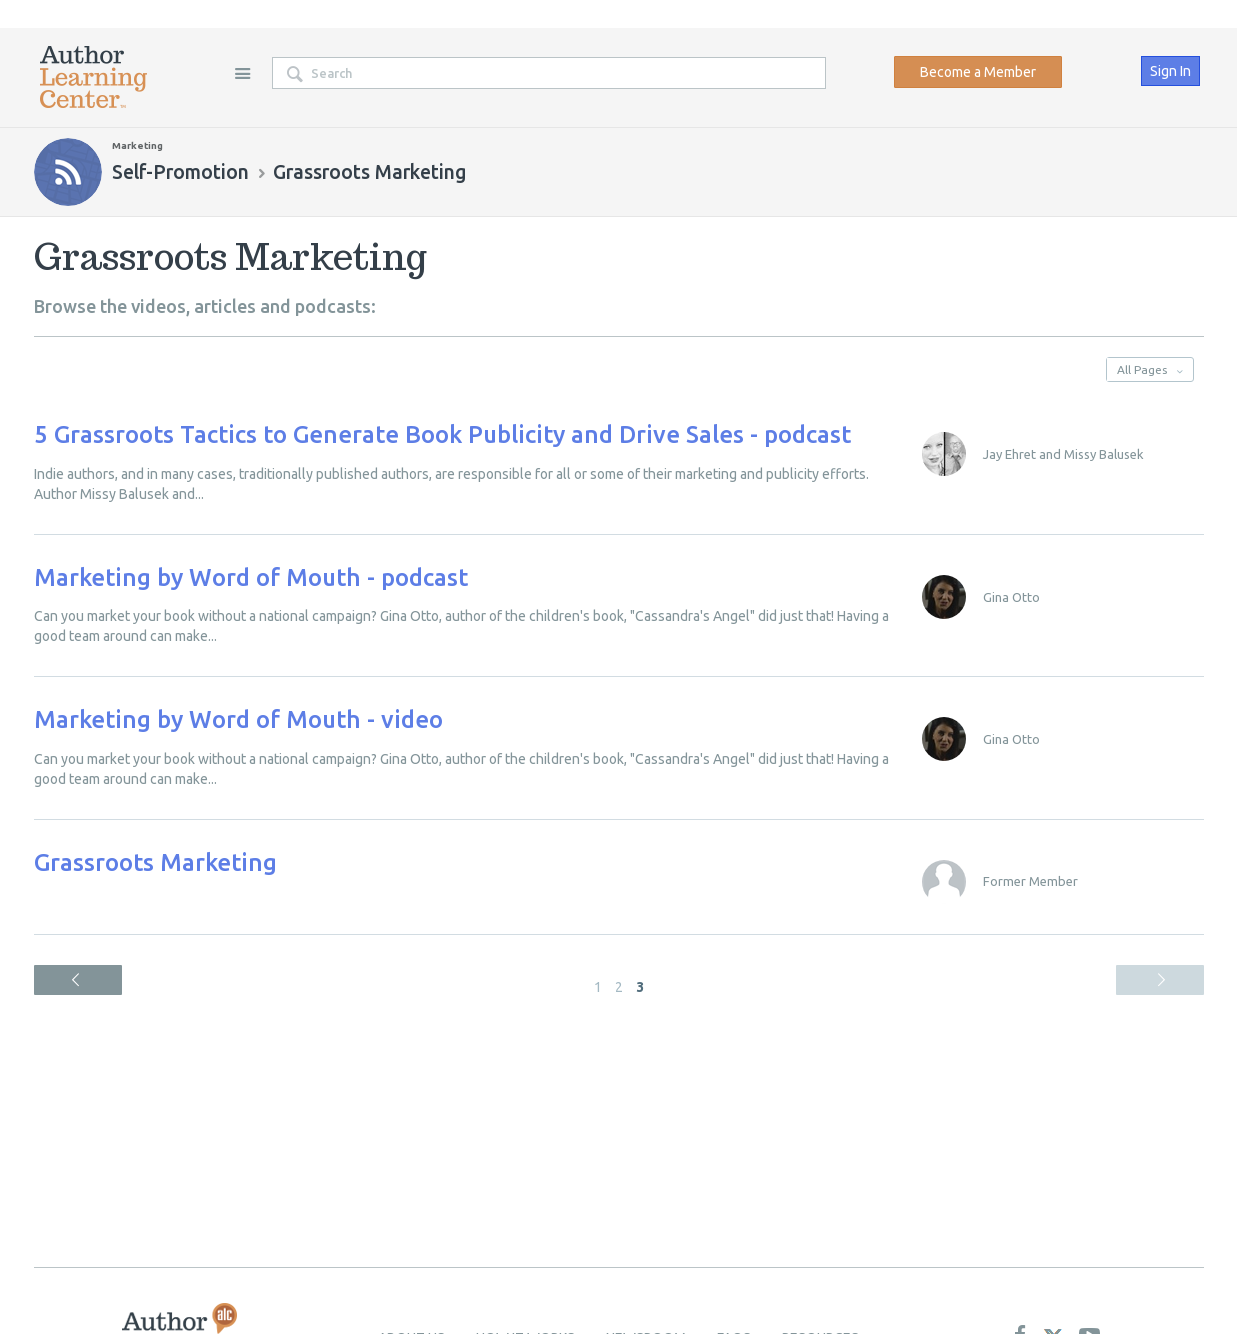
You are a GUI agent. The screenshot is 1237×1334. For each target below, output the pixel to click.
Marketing (137, 145)
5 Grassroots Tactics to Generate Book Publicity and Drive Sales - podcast (442, 434)
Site (243, 73)
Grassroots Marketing (155, 862)
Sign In (1170, 71)
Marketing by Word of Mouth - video (238, 719)
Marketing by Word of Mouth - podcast (251, 577)
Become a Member (978, 72)
